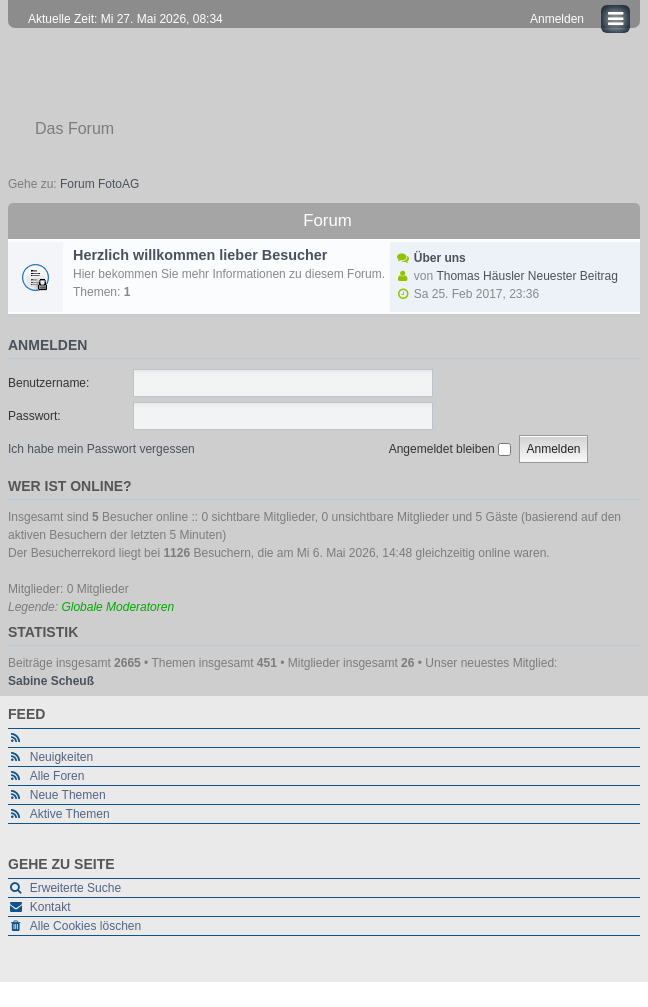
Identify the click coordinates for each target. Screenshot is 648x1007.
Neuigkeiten (61, 757)
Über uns (440, 258)
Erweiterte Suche (75, 888)
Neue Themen (68, 795)
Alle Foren (57, 776)
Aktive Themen (70, 814)
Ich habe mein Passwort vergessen (101, 449)
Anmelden (47, 345)
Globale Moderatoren (117, 607)
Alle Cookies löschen (85, 926)
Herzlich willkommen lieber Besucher (200, 255)
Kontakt (50, 907)
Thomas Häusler (480, 276)
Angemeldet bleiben (450, 449)
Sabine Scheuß (51, 681)
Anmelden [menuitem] (557, 19)
